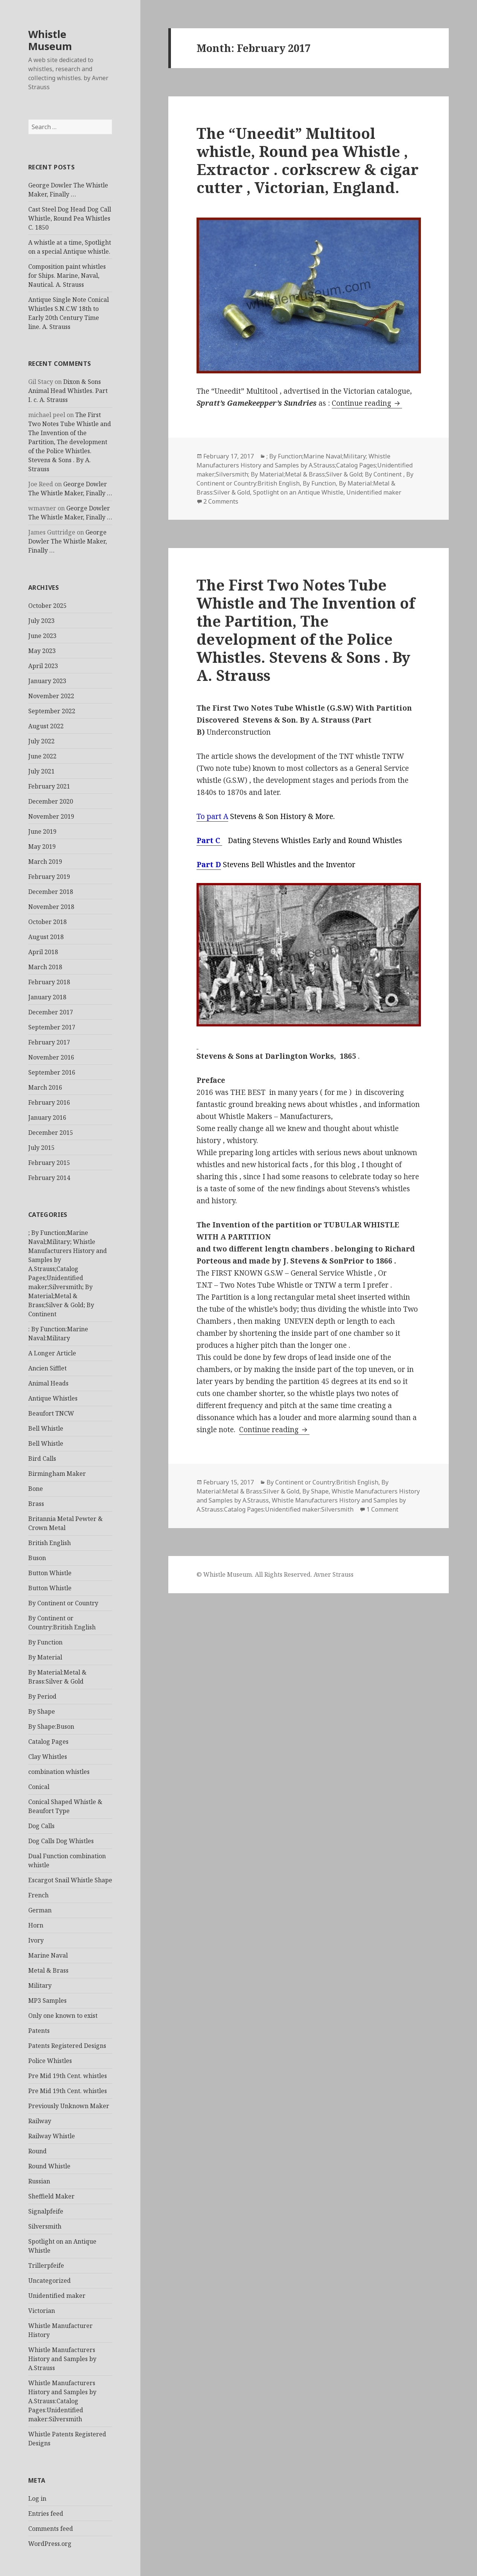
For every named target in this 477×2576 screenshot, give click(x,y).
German (40, 1910)
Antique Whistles (53, 1398)
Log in (37, 2498)
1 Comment (382, 1509)
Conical (38, 1787)
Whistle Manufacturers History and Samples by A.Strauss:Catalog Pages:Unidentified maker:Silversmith (62, 2401)
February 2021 (49, 786)
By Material (45, 1657)
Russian (39, 2181)
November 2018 (51, 907)
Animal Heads (48, 1383)
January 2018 (47, 997)
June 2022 (42, 756)
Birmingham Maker (57, 1473)
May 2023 (42, 651)
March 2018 (45, 967)
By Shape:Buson (51, 1726)
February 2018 (49, 982)
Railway (39, 2121)
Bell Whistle (45, 1428)
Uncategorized (49, 2280)
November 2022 (51, 696)
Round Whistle (49, 2166)
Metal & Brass (48, 1970)
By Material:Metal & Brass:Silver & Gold (293, 1486)
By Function (45, 1642)
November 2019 (51, 816)
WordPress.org (50, 2543)
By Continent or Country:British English (322, 1482)
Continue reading (367, 403)
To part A (212, 816)
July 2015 (41, 1147)
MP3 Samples (47, 2000)
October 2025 (47, 605)
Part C (209, 840)
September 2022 (51, 711)
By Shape (41, 1711)
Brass (36, 1504)
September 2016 (51, 1072)
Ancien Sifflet (47, 1368)
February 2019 (49, 876)
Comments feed (50, 2528)
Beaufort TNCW (51, 1413)
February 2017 (49, 1042)
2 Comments (220, 501)
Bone (35, 1488)
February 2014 (49, 1178)
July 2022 (41, 741)
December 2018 (50, 892)
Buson (37, 1558)
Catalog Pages (48, 1741)
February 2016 (49, 1102)
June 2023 (42, 636)
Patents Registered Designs (67, 2046)
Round (37, 2151)
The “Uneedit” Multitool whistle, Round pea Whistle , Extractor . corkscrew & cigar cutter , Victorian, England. (308, 160)
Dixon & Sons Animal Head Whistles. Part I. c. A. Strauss (68, 391)
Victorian (41, 2311)
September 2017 (51, 1027)
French (38, 1895)
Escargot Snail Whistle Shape (70, 1880)
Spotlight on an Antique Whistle (298, 492)
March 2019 (45, 861)
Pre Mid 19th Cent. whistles (67, 2076)
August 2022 (46, 726)
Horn (35, 1925)
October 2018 (47, 922)
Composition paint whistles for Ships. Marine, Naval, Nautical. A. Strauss (67, 275)
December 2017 (50, 1012)
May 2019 (42, 846)
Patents (39, 2030)
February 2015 (49, 1163)
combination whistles (59, 1772)
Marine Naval (48, 1955)
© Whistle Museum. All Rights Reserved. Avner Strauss (275, 1574)
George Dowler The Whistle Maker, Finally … (67, 541)
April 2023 (43, 666)
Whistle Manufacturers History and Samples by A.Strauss (62, 2359)
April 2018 (43, 952)
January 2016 (47, 1117)
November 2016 (51, 1057)
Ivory (36, 1940)
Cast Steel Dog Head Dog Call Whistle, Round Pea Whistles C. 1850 (69, 218)
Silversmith (44, 2226)
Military (40, 1985)
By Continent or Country (63, 1603)
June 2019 (42, 831)
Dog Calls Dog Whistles (61, 1841)
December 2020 (50, 801)
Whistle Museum (50, 40)
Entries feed (45, 2513)
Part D (209, 864)
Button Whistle (50, 1573)
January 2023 (47, 681)
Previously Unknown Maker (68, 2106)
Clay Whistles (47, 1756)
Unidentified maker (56, 2295)
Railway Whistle (51, 2136)
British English (49, 1543)
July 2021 (41, 771)
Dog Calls (41, 1826)
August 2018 (46, 937)
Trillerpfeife (46, 2265)
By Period (42, 1696)
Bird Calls (42, 1458)
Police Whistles (50, 2061)
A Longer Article (52, 1353)
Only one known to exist (63, 2015)
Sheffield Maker (51, 2196)
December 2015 (50, 1132)
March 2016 (45, 1087)
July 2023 (41, 621)
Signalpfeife (45, 2211)
